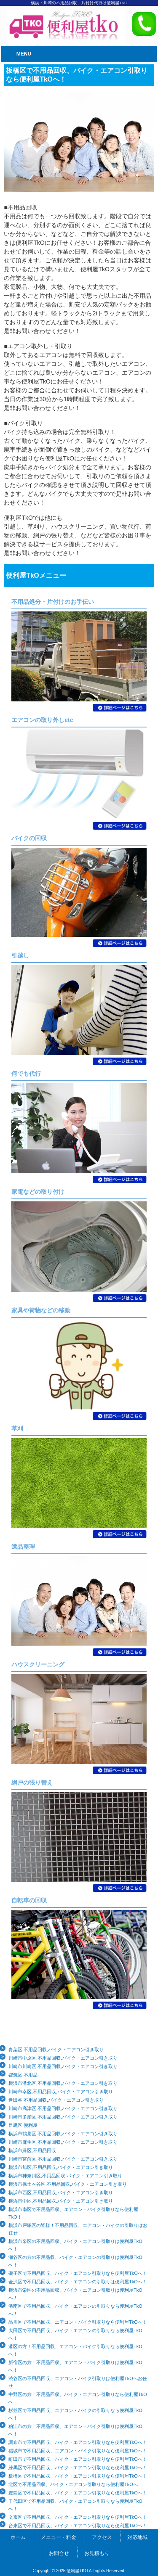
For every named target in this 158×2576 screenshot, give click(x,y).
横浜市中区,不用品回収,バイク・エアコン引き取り (60, 2200)
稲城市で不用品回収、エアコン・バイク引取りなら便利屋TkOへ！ (77, 2450)
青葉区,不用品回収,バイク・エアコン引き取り (56, 2049)
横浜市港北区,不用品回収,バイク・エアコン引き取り (63, 2083)
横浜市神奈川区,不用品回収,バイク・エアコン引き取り (65, 2175)
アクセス (102, 2537)
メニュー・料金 (58, 2537)
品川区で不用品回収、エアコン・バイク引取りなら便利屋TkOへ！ (77, 2322)
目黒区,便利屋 (22, 2125)
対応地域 (137, 2537)
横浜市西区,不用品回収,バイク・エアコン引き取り (60, 2192)
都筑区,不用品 (22, 2074)
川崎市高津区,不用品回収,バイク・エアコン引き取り (63, 2108)
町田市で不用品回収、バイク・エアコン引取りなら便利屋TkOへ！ (77, 2459)
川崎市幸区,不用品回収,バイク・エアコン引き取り (60, 2091)
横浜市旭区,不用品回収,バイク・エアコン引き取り (60, 2167)
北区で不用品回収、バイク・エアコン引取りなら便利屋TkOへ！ (75, 2484)
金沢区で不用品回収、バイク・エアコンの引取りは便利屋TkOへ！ (77, 2281)
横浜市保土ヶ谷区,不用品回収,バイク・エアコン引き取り (67, 2184)
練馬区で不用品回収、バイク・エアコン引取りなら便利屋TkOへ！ (77, 2467)
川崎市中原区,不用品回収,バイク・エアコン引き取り (63, 2057)
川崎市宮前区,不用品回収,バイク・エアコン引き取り (63, 2158)
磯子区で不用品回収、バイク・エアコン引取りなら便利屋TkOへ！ (77, 2273)
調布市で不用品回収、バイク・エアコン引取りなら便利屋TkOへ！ (77, 2442)
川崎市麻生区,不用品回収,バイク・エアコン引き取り (63, 2142)
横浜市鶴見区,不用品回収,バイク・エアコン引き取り (63, 2133)
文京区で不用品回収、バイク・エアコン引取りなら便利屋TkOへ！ (77, 2517)
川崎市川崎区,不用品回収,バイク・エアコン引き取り (63, 2066)
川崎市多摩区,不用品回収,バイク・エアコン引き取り (63, 2116)
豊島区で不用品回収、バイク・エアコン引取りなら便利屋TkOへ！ (77, 2492)
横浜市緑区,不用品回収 (32, 2150)
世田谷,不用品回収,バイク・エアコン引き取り (56, 2100)
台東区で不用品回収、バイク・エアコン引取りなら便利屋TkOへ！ (77, 2525)
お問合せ (59, 2553)
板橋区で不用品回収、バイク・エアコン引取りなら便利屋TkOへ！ (77, 2475)
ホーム (18, 2537)
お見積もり (97, 2553)
